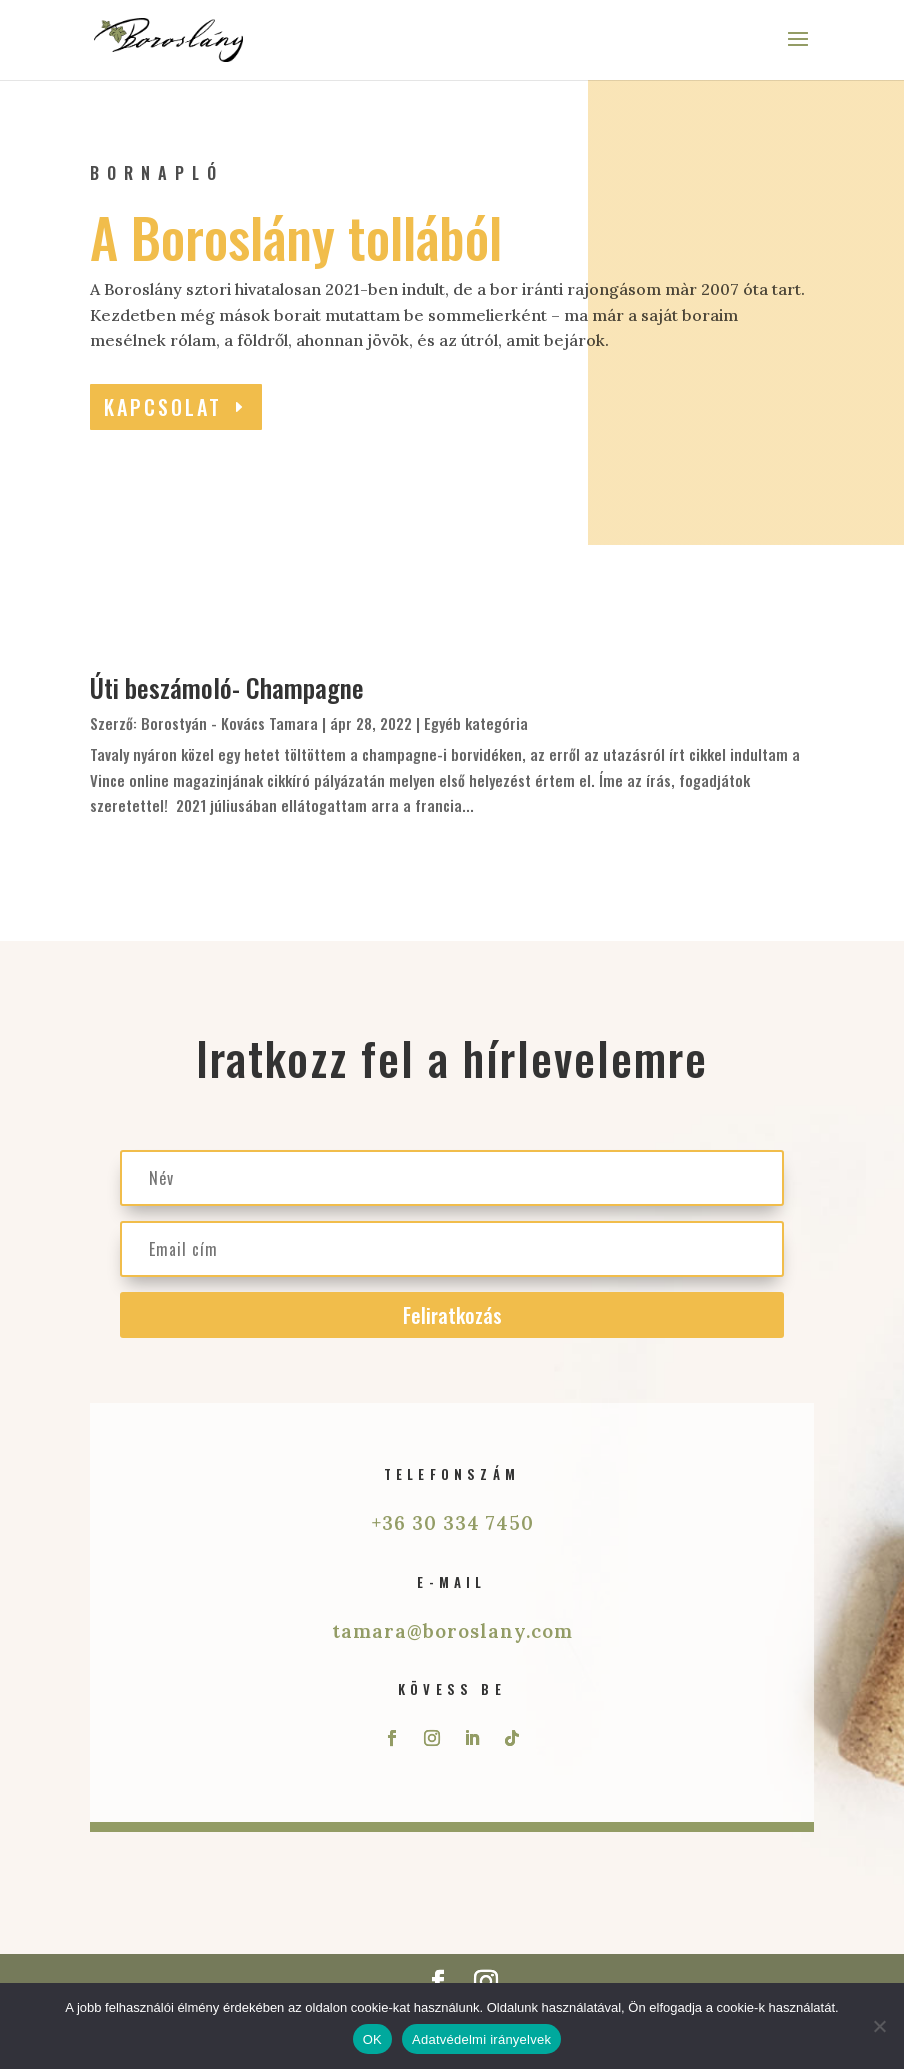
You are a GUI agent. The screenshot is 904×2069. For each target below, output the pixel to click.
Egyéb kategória (476, 723)
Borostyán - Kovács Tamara (229, 723)
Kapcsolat (163, 407)
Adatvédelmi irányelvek (481, 2039)
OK (372, 2039)
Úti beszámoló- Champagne (227, 687)
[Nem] (879, 2026)
